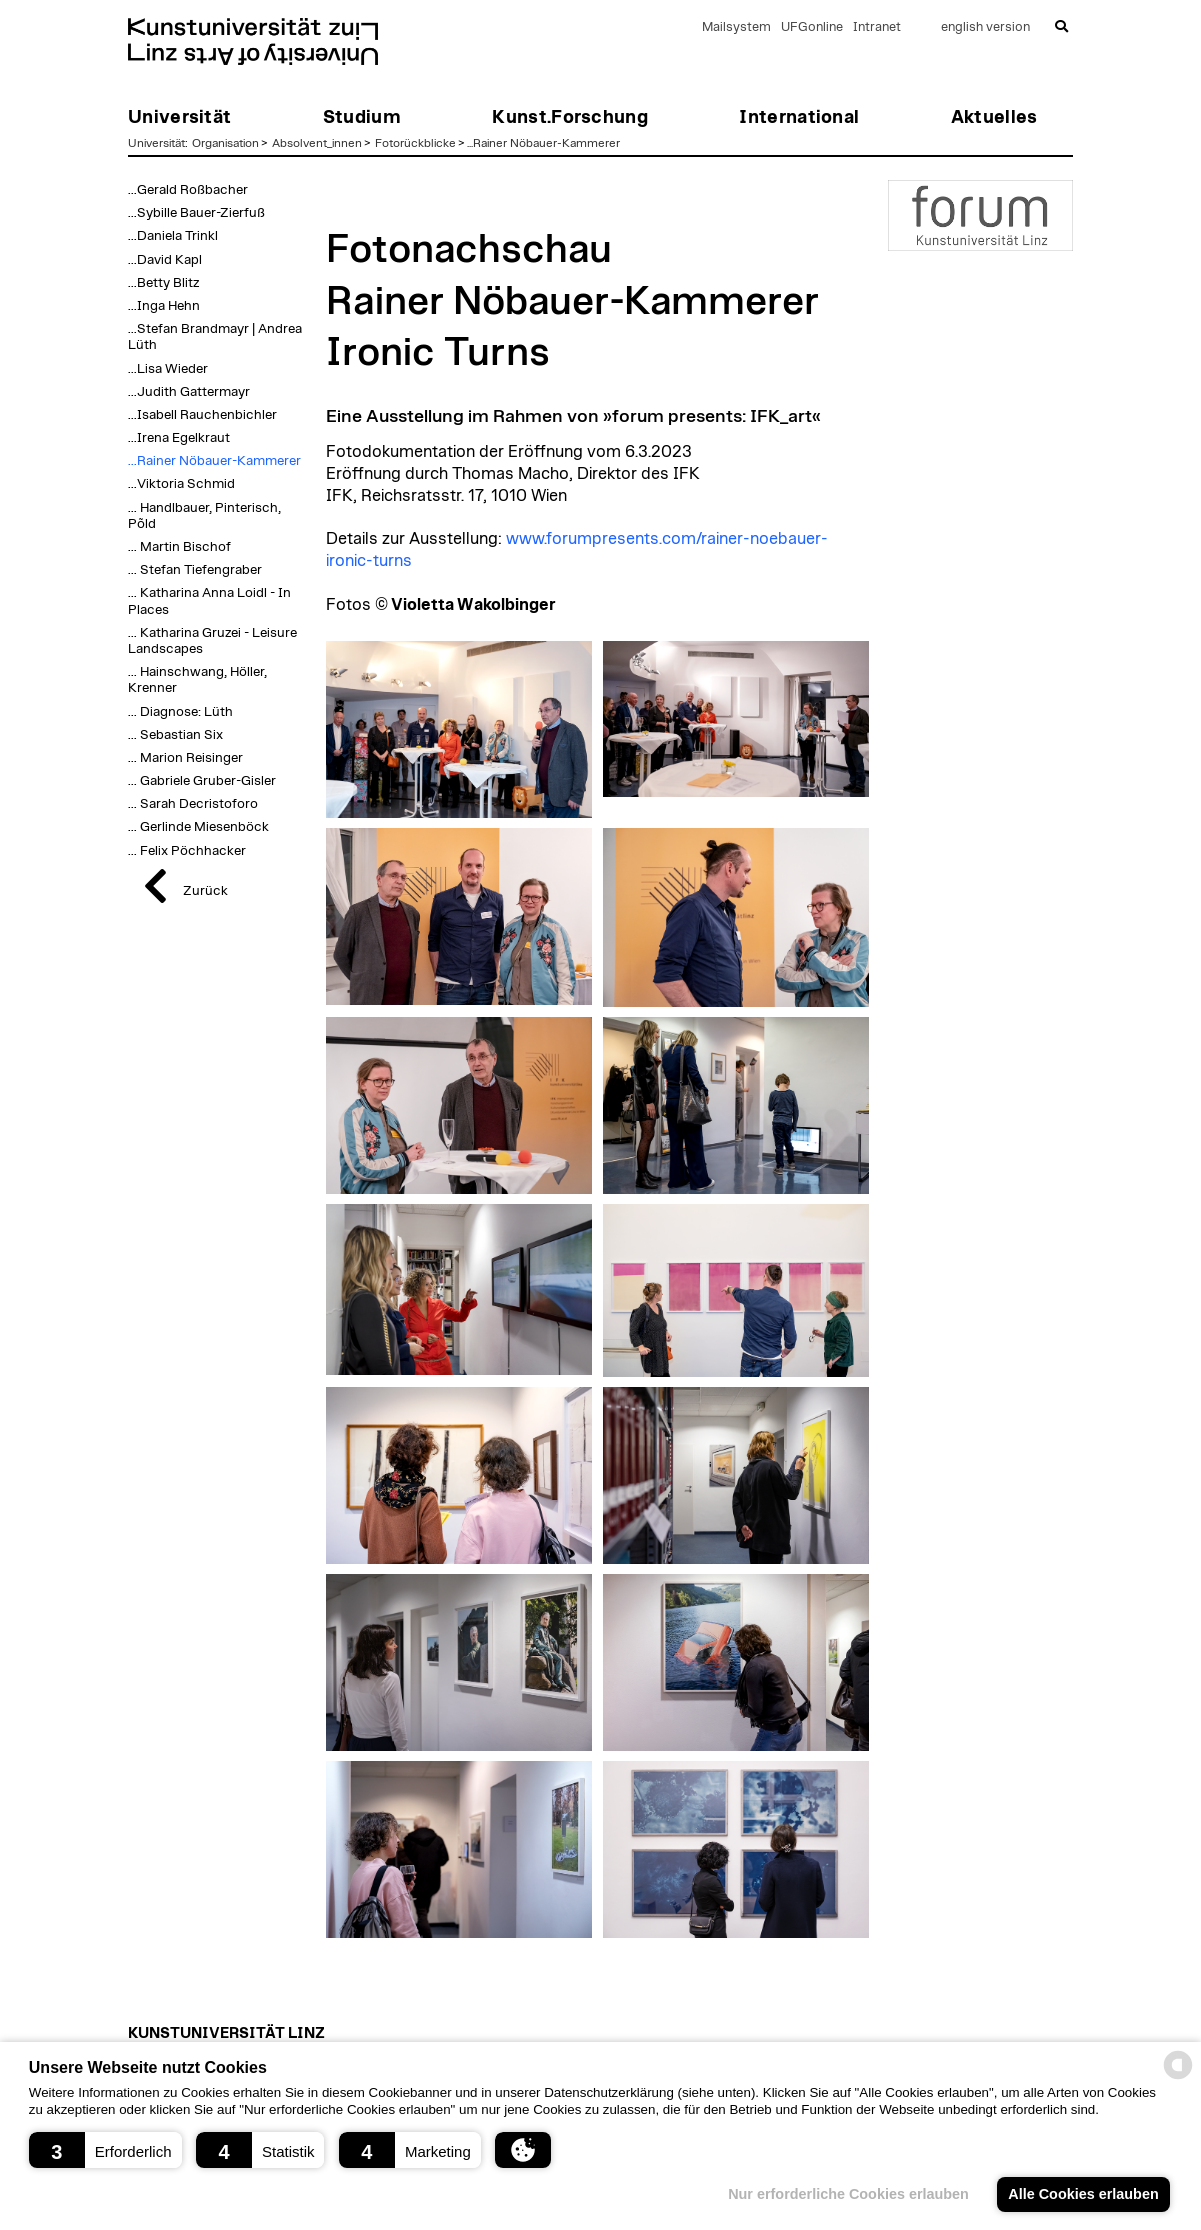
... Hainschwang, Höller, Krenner (197, 680)
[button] (105, 2150)
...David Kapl (165, 260)
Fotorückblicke (415, 143)
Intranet (877, 27)
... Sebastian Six (175, 735)
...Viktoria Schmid (181, 484)
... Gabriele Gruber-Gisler (202, 781)
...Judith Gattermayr (189, 392)
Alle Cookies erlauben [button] (1083, 2194)
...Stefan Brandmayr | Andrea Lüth (215, 337)
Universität (156, 143)
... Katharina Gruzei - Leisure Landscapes (212, 641)
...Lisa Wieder (168, 369)
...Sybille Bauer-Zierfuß (196, 213)
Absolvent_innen (317, 143)
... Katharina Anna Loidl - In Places (209, 601)
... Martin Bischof (179, 547)
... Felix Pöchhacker (187, 851)
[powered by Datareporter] (1178, 2077)
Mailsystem (736, 27)
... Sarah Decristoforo (193, 804)
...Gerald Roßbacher (188, 190)
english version (985, 27)
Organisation (225, 143)
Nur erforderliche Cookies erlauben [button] (848, 2194)
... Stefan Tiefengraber (195, 570)
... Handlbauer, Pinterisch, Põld (204, 516)
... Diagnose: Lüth (180, 712)
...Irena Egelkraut (179, 438)
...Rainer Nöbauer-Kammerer (543, 143)
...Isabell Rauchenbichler (202, 415)
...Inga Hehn (164, 306)
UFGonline (812, 27)
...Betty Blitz (163, 283)
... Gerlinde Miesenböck (198, 827)
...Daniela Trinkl (173, 236)
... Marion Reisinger (185, 758)
